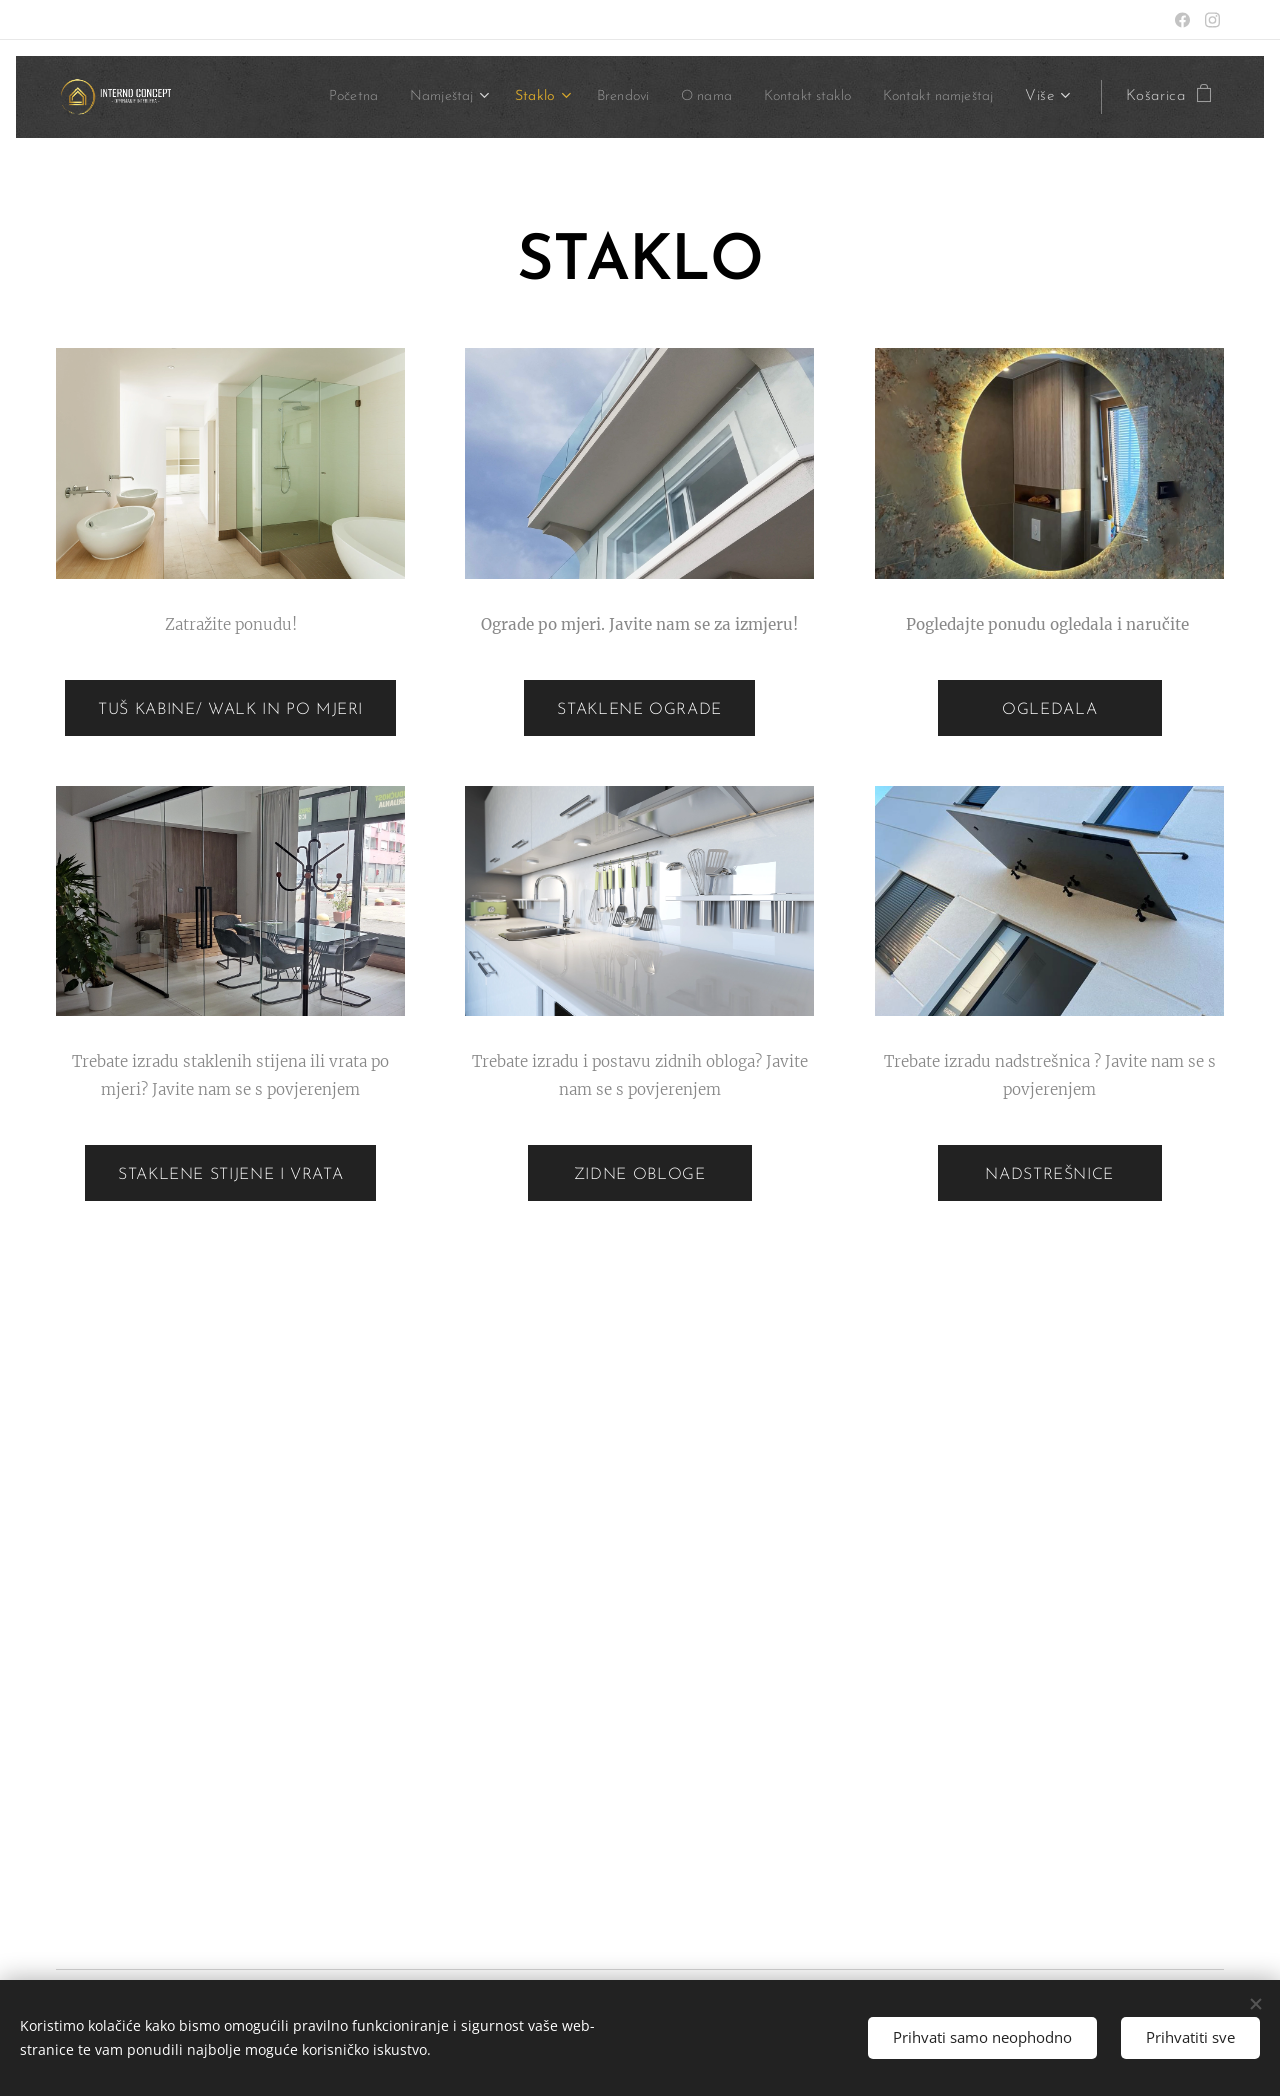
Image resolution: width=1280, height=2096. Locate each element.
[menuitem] (295, 97)
